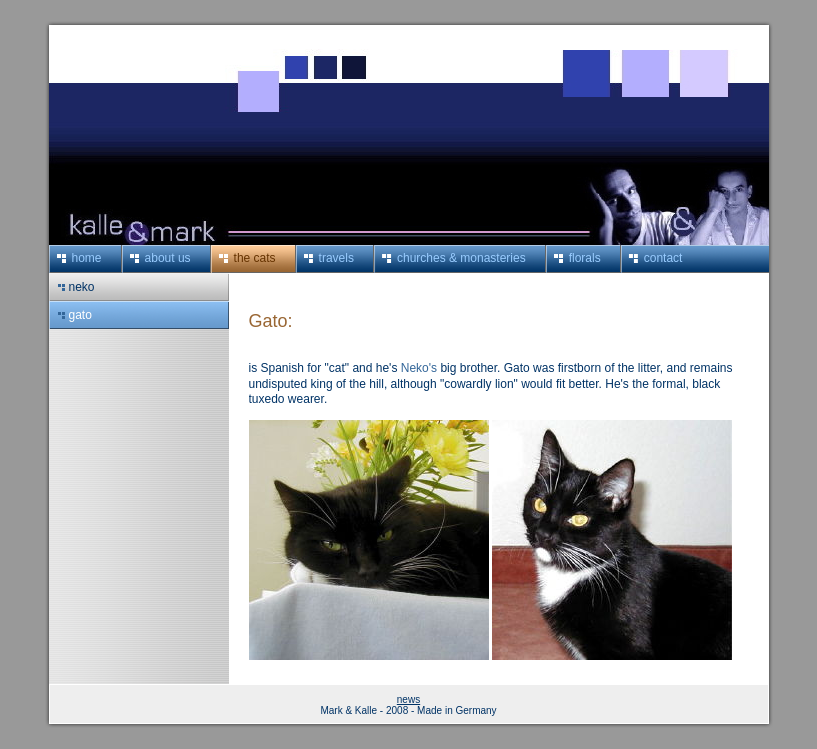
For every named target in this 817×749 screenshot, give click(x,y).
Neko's (419, 368)
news (408, 699)
